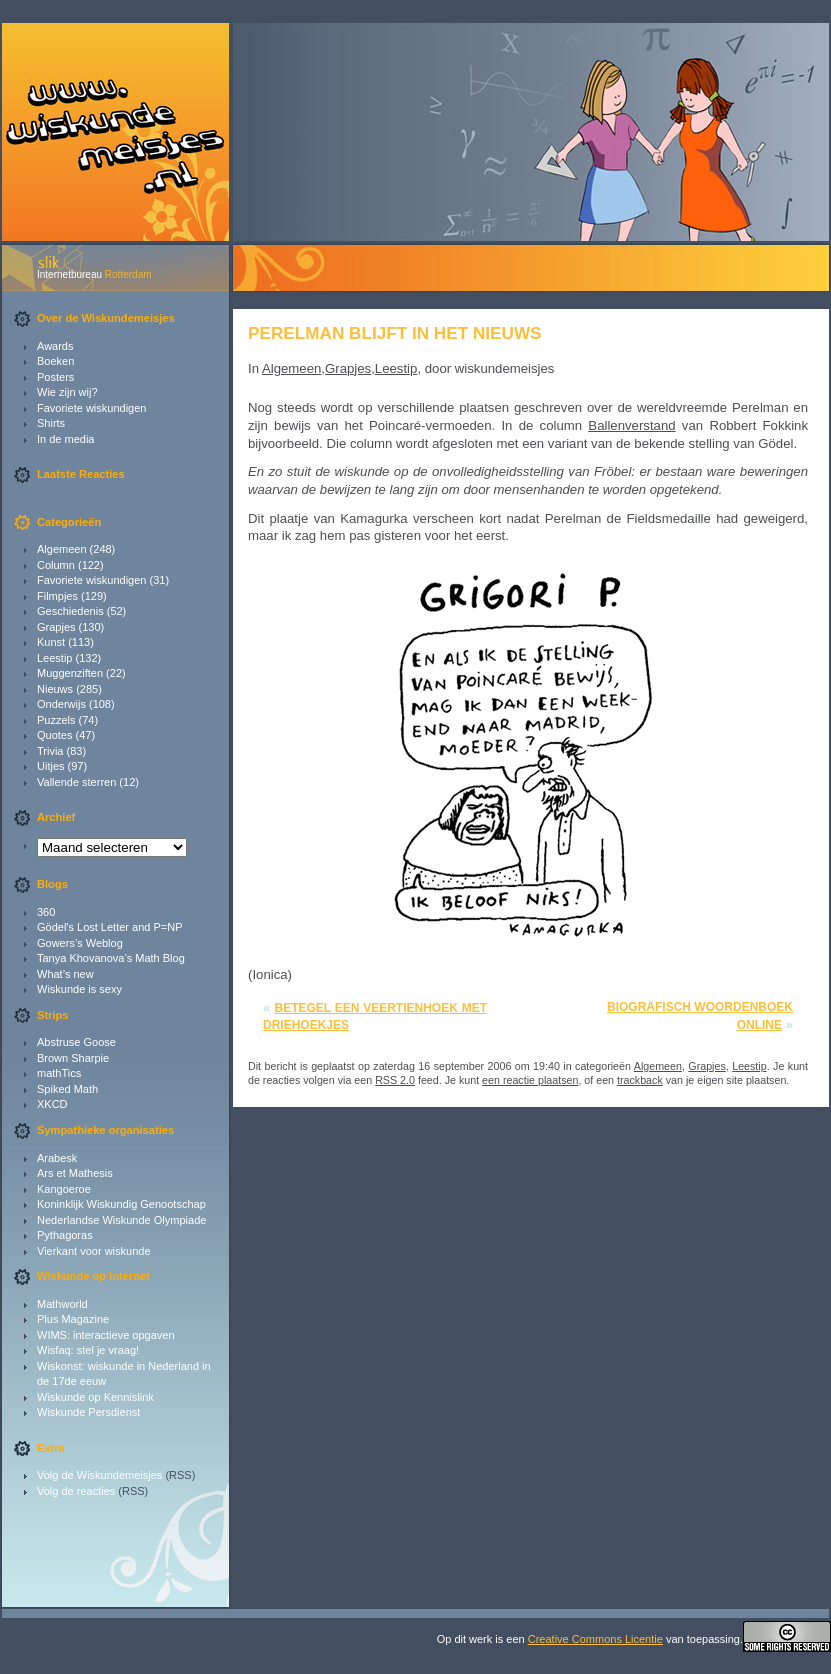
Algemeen (62, 549)
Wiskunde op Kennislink (95, 1397)
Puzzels (56, 720)
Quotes (54, 735)
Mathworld (62, 1304)
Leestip (54, 658)
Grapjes (56, 627)
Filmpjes (57, 596)
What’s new (65, 974)
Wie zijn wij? (67, 392)
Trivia (50, 751)
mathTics (59, 1073)
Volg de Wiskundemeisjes (99, 1475)
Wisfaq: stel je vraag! (88, 1350)
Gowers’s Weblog (80, 943)
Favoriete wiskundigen (91, 408)
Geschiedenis (70, 611)
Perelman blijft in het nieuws (395, 333)
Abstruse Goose (76, 1042)
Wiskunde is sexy (79, 989)
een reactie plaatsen (530, 1080)
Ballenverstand (631, 425)
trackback (640, 1080)
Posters (55, 377)
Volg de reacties (76, 1491)
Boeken (55, 361)
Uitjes (51, 766)
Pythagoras (65, 1235)
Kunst (51, 642)
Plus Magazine (73, 1319)
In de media (65, 439)
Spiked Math (67, 1089)
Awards (55, 346)
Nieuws (55, 689)
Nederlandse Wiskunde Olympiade (121, 1220)
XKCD (52, 1104)
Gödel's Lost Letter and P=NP (110, 927)
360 (46, 912)
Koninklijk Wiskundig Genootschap (121, 1204)
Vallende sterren (76, 782)
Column (56, 565)
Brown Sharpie (73, 1058)
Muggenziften (70, 673)
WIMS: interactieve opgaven (106, 1335)
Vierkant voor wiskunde (94, 1251)
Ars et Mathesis (75, 1173)
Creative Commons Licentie (595, 1639)
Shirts (51, 423)
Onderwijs (61, 704)
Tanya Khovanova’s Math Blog (111, 958)
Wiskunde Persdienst (88, 1412)
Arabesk (57, 1158)
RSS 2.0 (395, 1080)
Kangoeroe (64, 1189)
